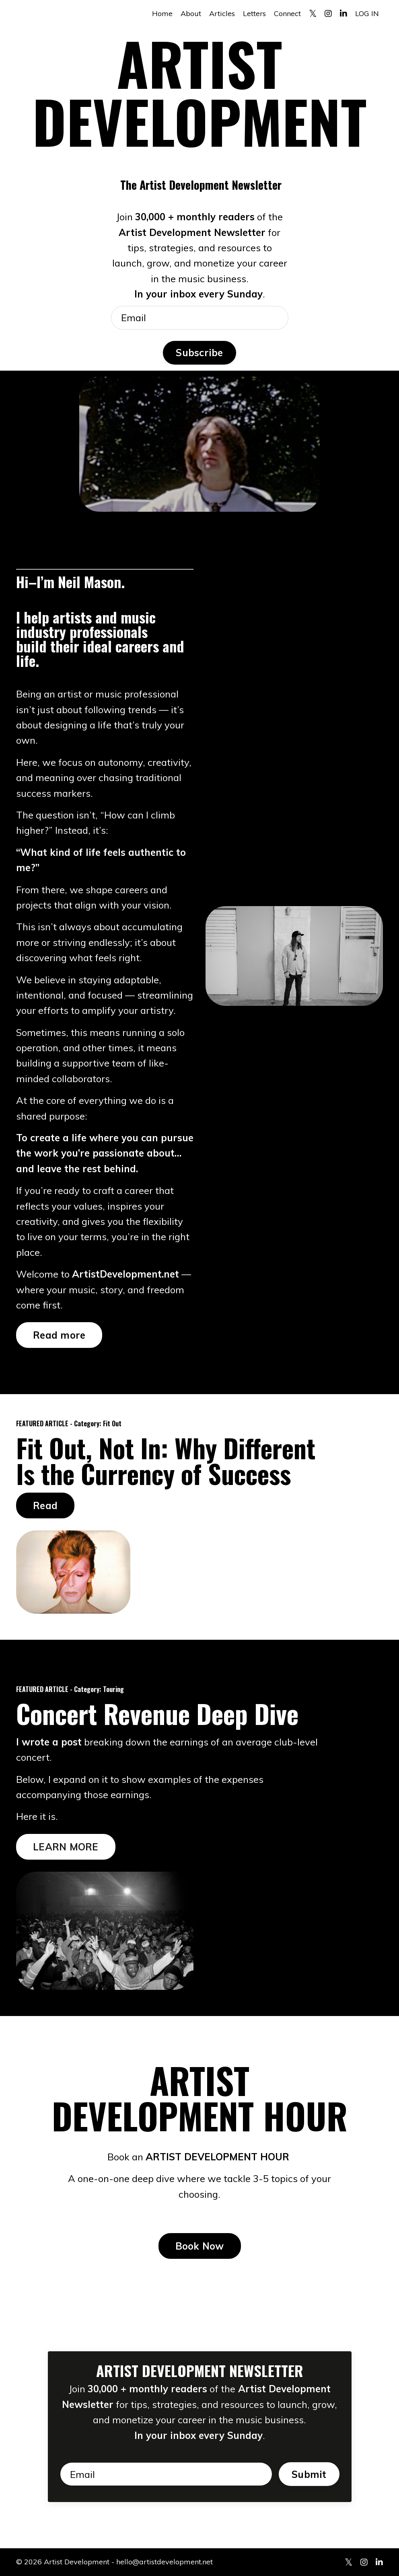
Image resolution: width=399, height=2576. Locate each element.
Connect (287, 13)
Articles (222, 13)
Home (162, 13)
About (191, 13)
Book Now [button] (199, 2246)
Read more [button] (59, 1335)
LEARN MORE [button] (66, 1847)
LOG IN (367, 13)
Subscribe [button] (199, 353)
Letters (254, 13)
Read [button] (45, 1505)
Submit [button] (309, 2474)
